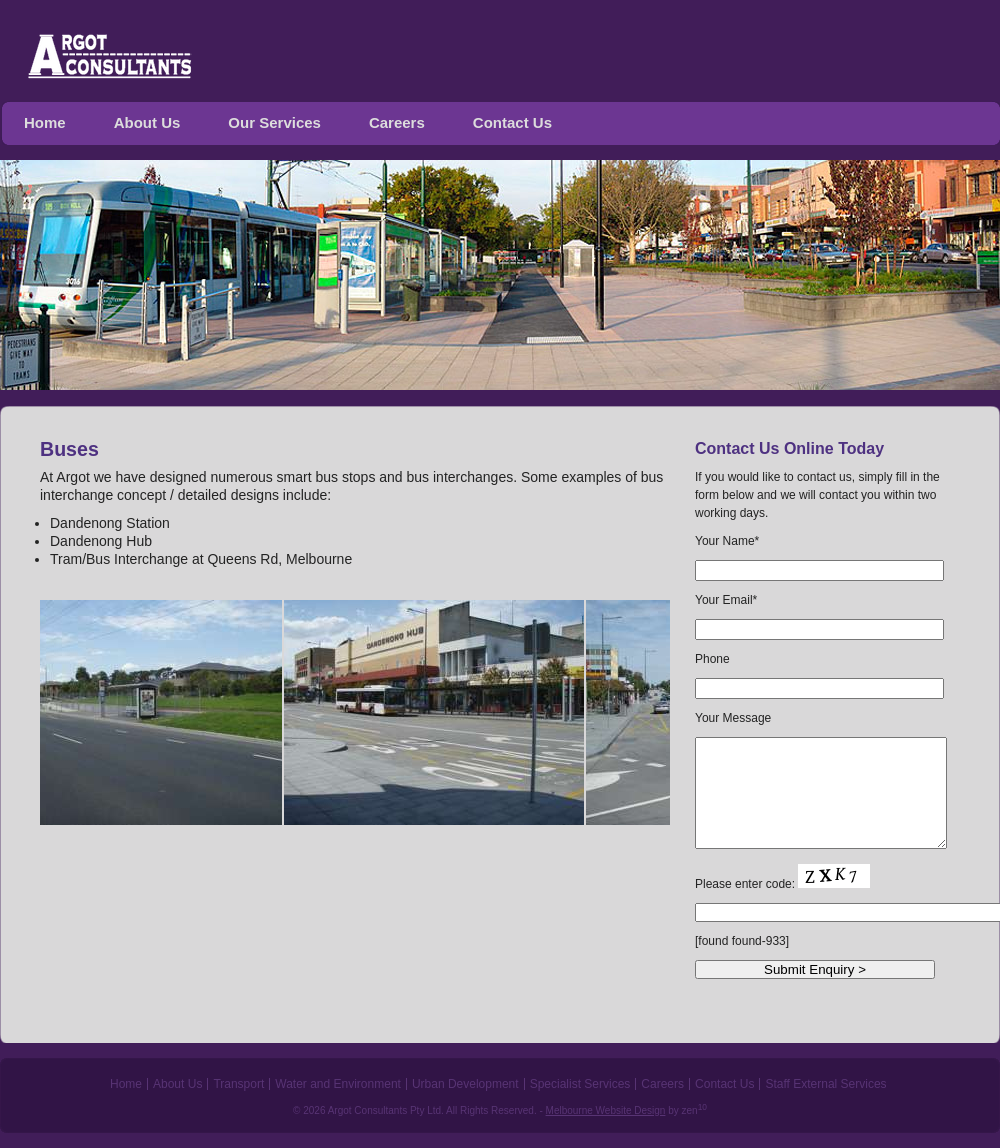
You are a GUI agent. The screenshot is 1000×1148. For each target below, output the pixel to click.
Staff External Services (825, 1084)
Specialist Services (580, 1084)
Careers (397, 122)
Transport (238, 1084)
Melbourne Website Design (606, 1110)
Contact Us (512, 122)
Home (45, 122)
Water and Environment (338, 1084)
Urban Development (465, 1084)
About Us (147, 122)
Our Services (274, 122)
